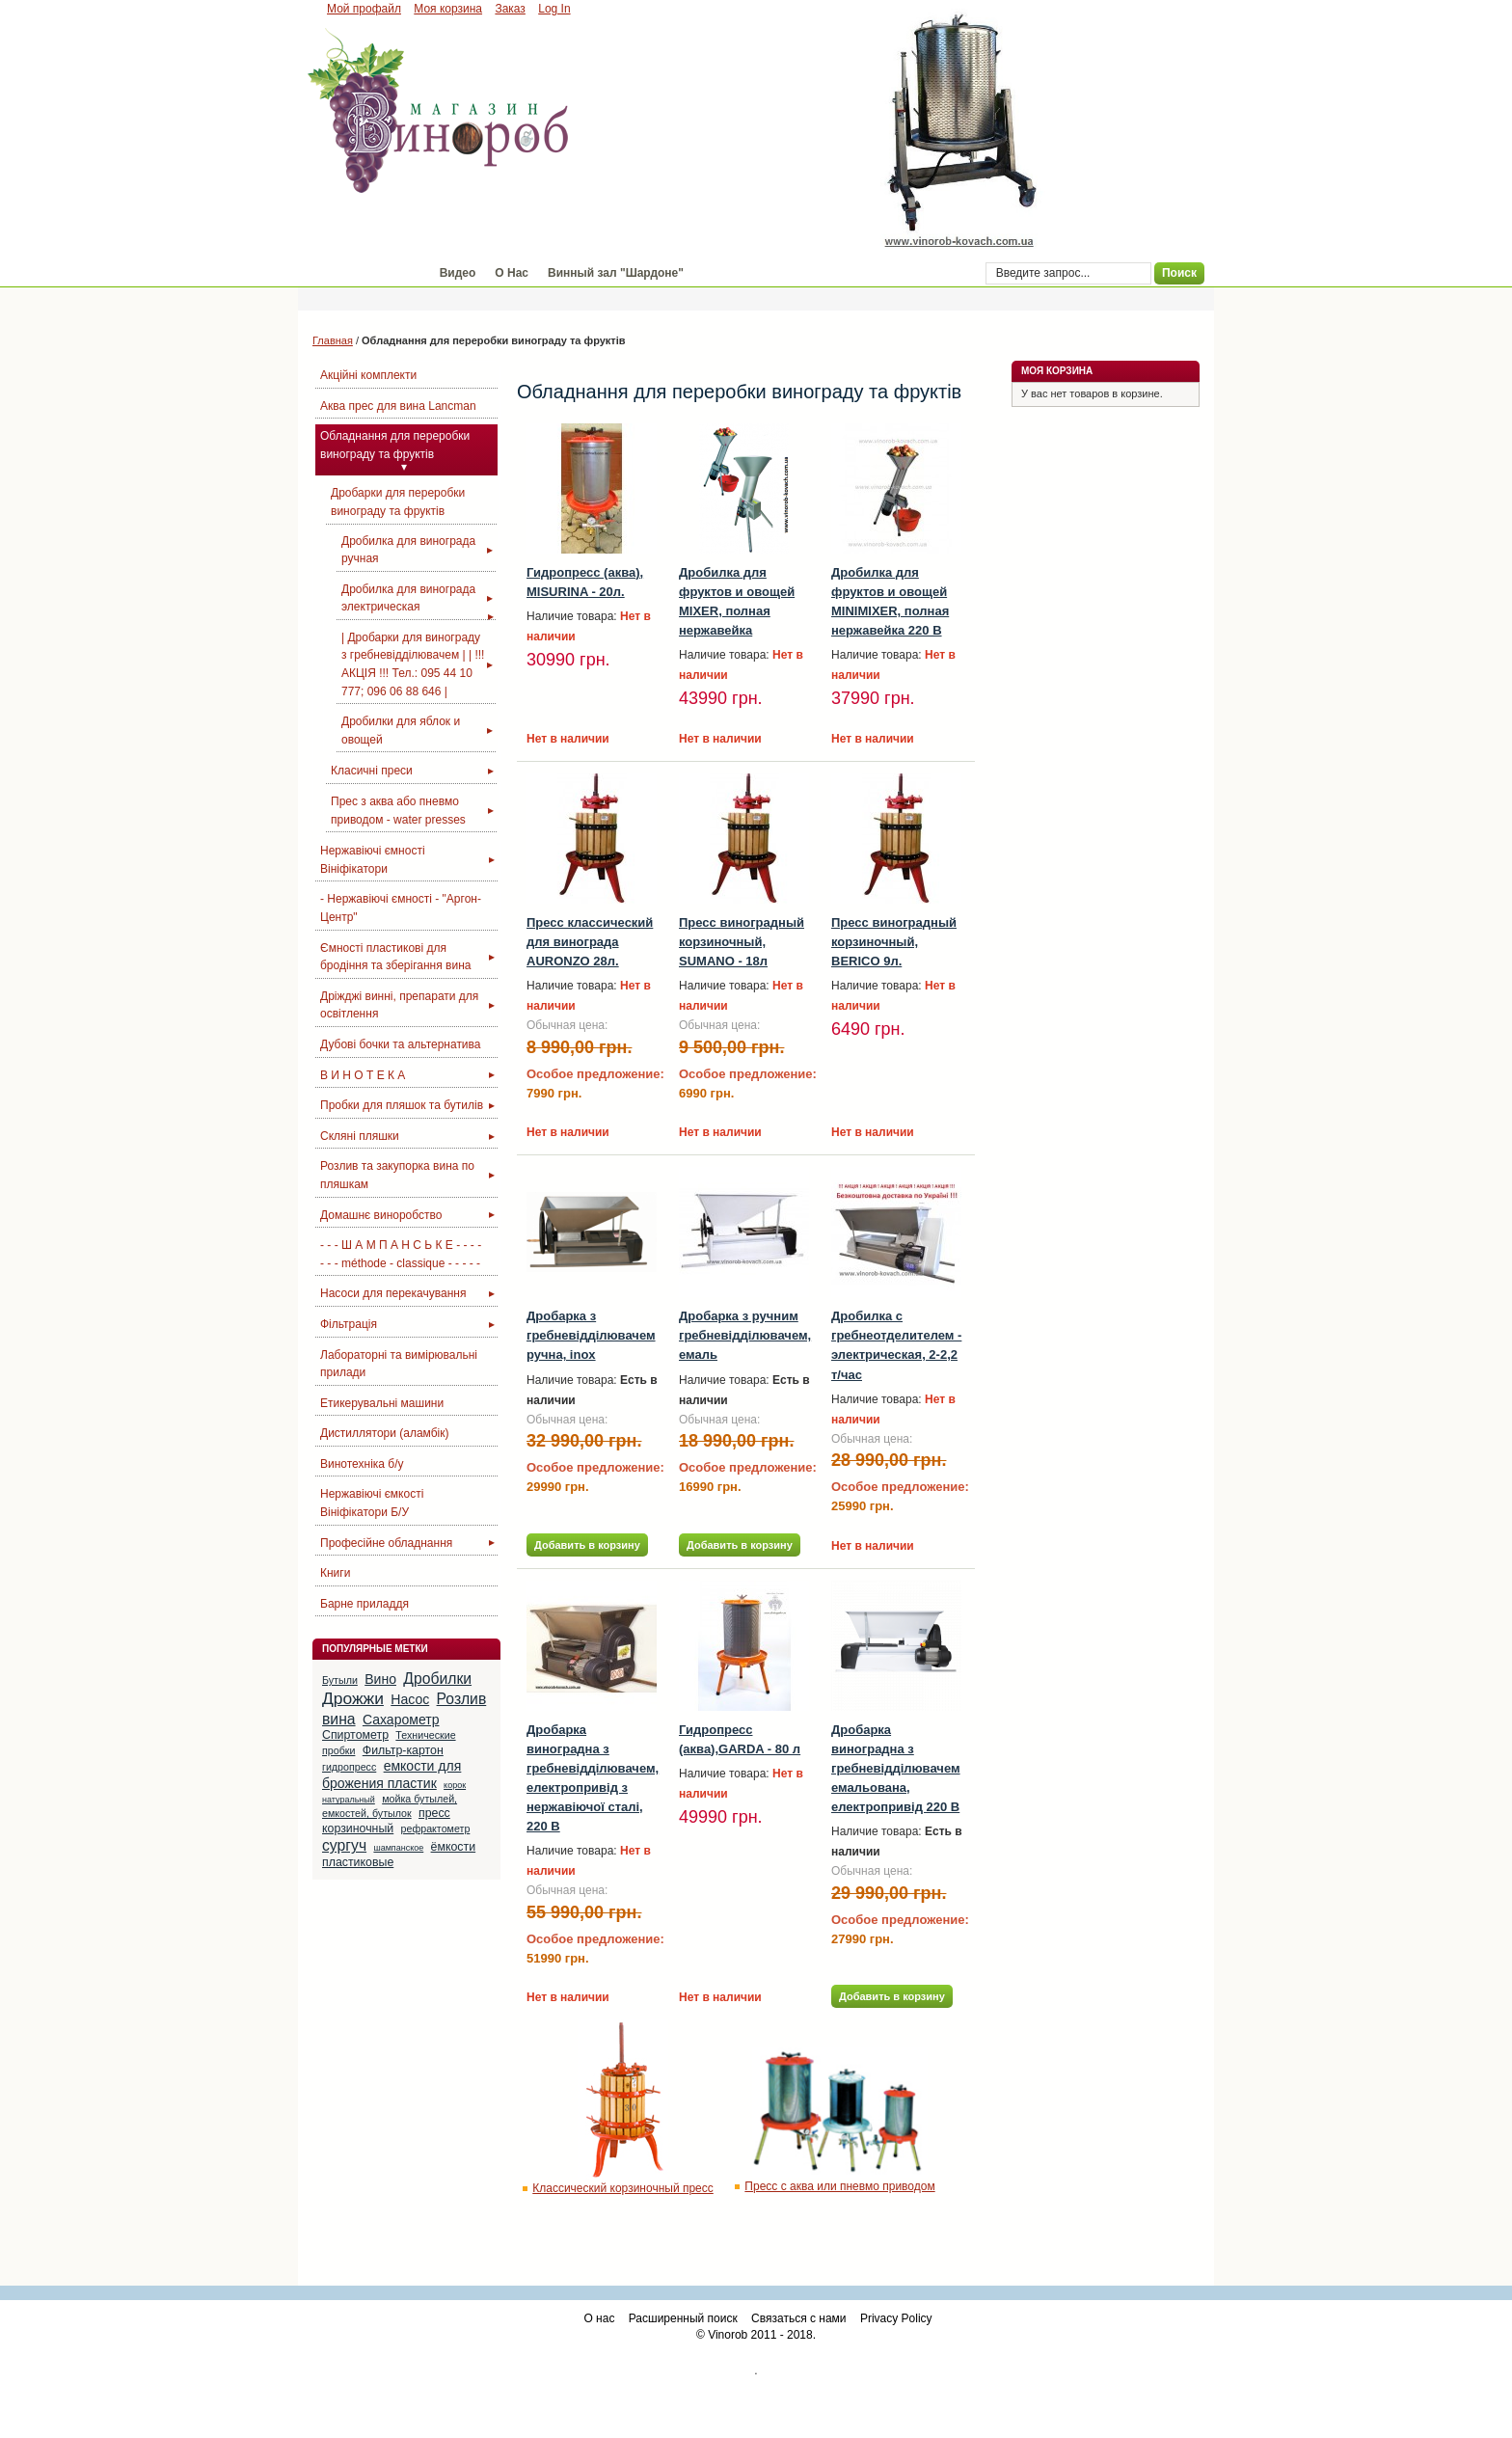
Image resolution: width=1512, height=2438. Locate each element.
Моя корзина (448, 8)
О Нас (511, 273)
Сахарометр (401, 1719)
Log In (554, 8)
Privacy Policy (896, 2318)
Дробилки (437, 1678)
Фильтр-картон (403, 1750)
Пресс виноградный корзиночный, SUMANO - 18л (741, 941)
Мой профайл (364, 8)
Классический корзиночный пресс (623, 2188)
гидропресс (349, 1767)
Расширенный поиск (683, 2318)
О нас (598, 2318)
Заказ (510, 8)
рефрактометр (436, 1828)
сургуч (344, 1845)
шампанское (398, 1848)
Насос (410, 1699)
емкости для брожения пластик (391, 1774)
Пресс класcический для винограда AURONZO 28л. (589, 941)
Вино (380, 1679)
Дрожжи (353, 1698)
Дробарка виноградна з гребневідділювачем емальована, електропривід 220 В (895, 1768)
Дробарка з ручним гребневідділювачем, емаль (745, 1335)
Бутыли (340, 1680)
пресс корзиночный (386, 1820)
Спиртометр (355, 1735)
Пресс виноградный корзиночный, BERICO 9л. (894, 941)
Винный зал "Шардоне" (616, 273)
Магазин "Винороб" (364, 273)
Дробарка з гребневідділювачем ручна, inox (591, 1335)
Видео (458, 273)
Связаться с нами (798, 2318)
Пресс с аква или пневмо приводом (839, 2186)
